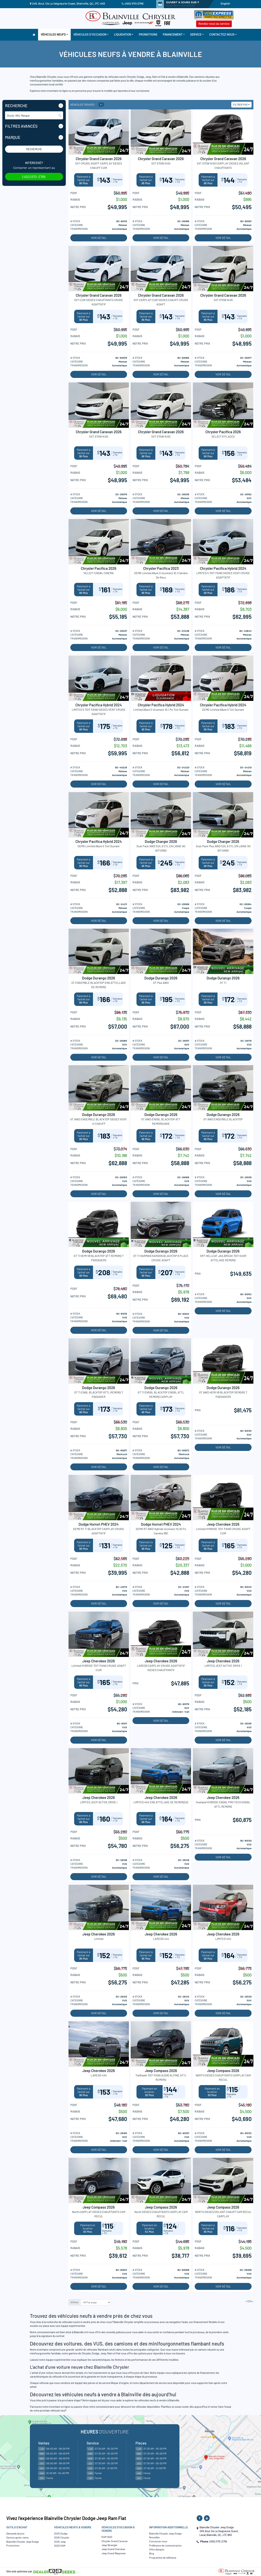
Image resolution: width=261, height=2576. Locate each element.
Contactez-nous (158, 2541)
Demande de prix (15, 2533)
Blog (151, 2553)
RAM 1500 (107, 2536)
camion (202, 2349)
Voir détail (98, 237)
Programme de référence (162, 2557)
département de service (153, 2383)
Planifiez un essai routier (175, 2406)
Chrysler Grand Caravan (115, 2541)
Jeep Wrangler (109, 2545)
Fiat (118, 2353)
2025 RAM (59, 2545)
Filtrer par (240, 104)
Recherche (34, 149)
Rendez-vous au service (213, 23)
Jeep (103, 2353)
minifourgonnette (40, 2353)
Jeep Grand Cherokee (113, 2549)
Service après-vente (17, 2537)
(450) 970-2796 (134, 3)
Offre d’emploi (156, 2549)
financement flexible (205, 2322)
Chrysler (86, 2353)
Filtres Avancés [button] (21, 126)
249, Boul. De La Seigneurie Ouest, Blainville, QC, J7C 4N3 (68, 3)
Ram (110, 2353)
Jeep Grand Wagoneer (114, 2553)
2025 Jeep (60, 2541)
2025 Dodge (60, 2533)
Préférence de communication (165, 2545)
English (225, 3)
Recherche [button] (16, 105)
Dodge (95, 2353)
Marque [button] (12, 137)
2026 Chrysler (61, 2537)
